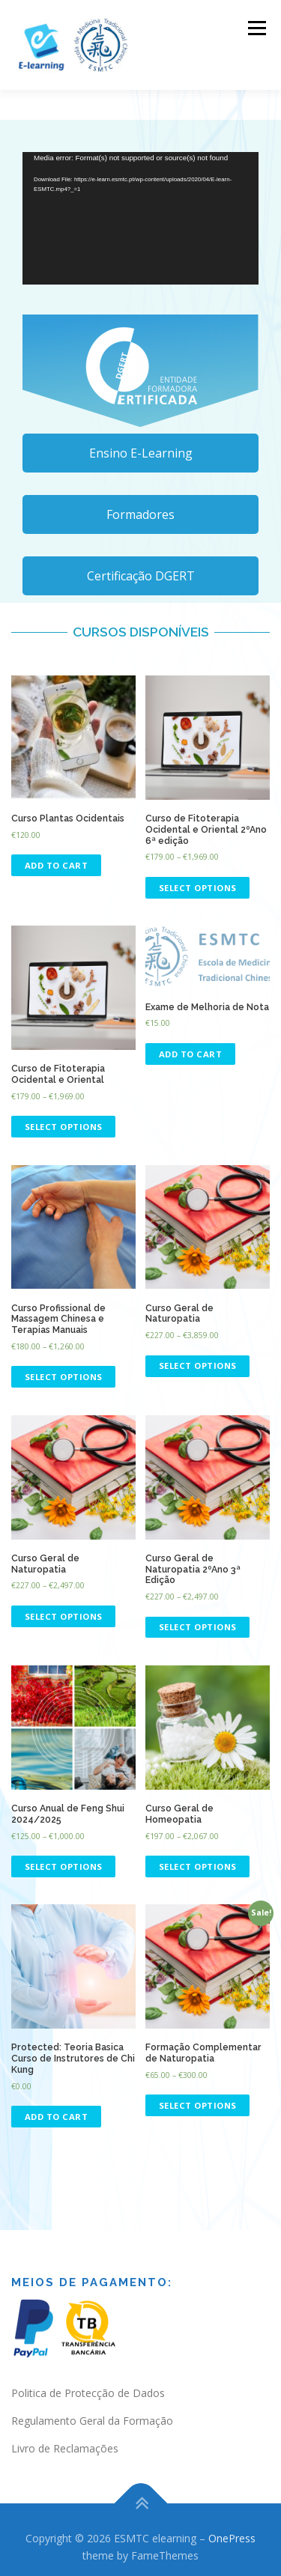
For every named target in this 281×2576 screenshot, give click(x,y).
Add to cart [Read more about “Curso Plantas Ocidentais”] (56, 865)
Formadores (140, 514)
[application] (140, 218)
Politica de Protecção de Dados (88, 2393)
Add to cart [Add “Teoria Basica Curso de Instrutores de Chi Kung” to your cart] (56, 2116)
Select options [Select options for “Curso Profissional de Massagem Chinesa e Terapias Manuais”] (64, 1376)
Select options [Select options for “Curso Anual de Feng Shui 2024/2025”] (64, 1866)
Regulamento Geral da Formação (92, 2421)
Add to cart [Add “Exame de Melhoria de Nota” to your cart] (191, 1054)
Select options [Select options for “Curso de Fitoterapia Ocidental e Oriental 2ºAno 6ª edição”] (198, 887)
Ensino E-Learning (141, 453)
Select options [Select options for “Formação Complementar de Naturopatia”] (198, 2105)
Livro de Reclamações (64, 2448)
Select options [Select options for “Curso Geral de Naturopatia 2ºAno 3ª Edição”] (198, 1626)
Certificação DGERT (141, 576)
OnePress (232, 2538)
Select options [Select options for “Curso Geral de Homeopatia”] (198, 1866)
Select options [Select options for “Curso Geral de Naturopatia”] (198, 1365)
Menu (256, 28)
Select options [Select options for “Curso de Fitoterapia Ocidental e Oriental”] (64, 1126)
